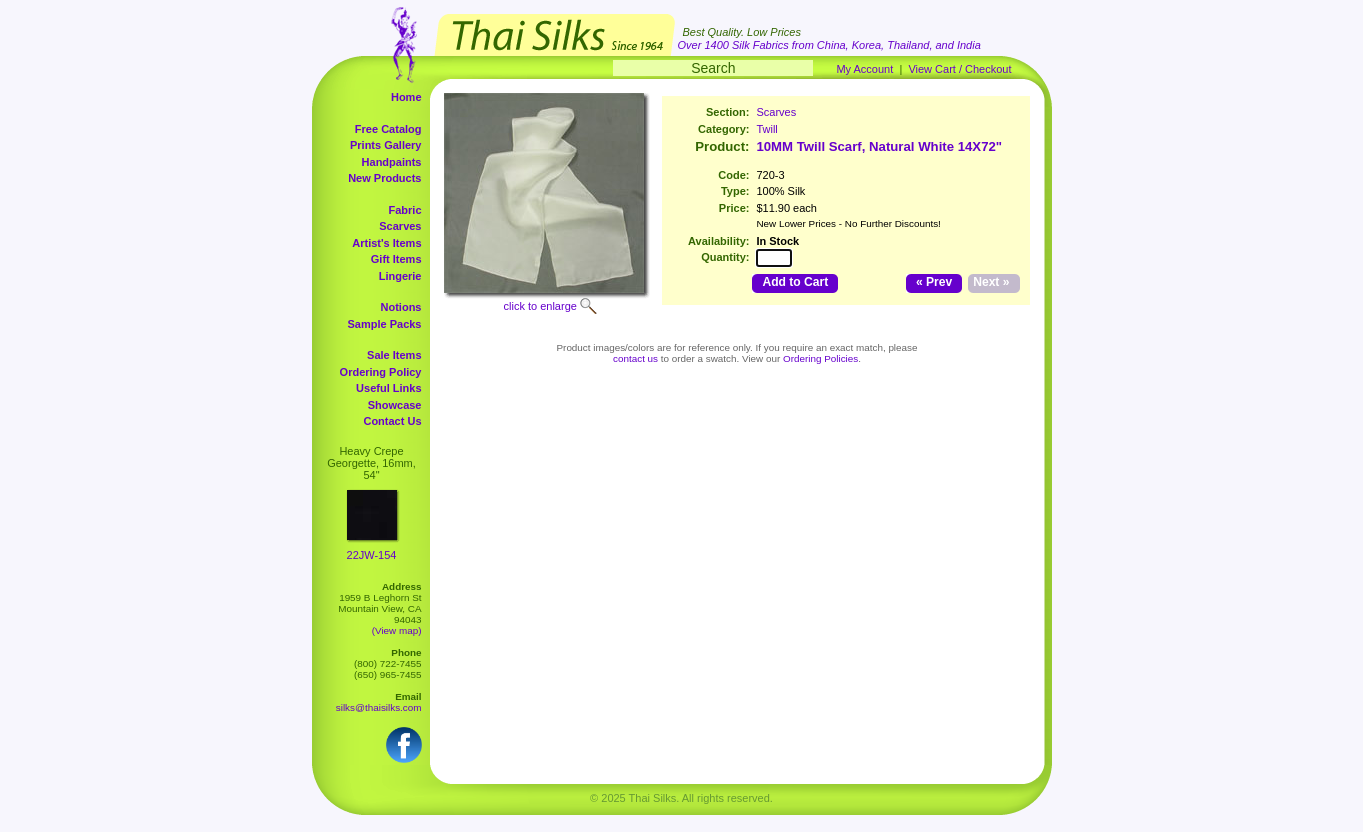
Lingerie (400, 276)
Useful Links (388, 388)
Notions (401, 307)
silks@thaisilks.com (379, 707)
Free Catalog (388, 129)
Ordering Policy (381, 372)
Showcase (395, 405)
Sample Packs (385, 324)
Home (406, 97)
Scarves (400, 226)
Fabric (404, 210)
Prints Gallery (386, 145)
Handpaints (392, 162)
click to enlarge (540, 306)
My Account (864, 69)
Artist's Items (386, 243)
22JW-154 (372, 555)
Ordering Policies (820, 358)
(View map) (397, 630)
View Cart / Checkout (959, 69)
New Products (384, 178)
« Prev (934, 282)
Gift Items (396, 259)
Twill (766, 129)
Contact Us (392, 421)
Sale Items (394, 355)
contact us (635, 358)
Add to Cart (795, 282)
